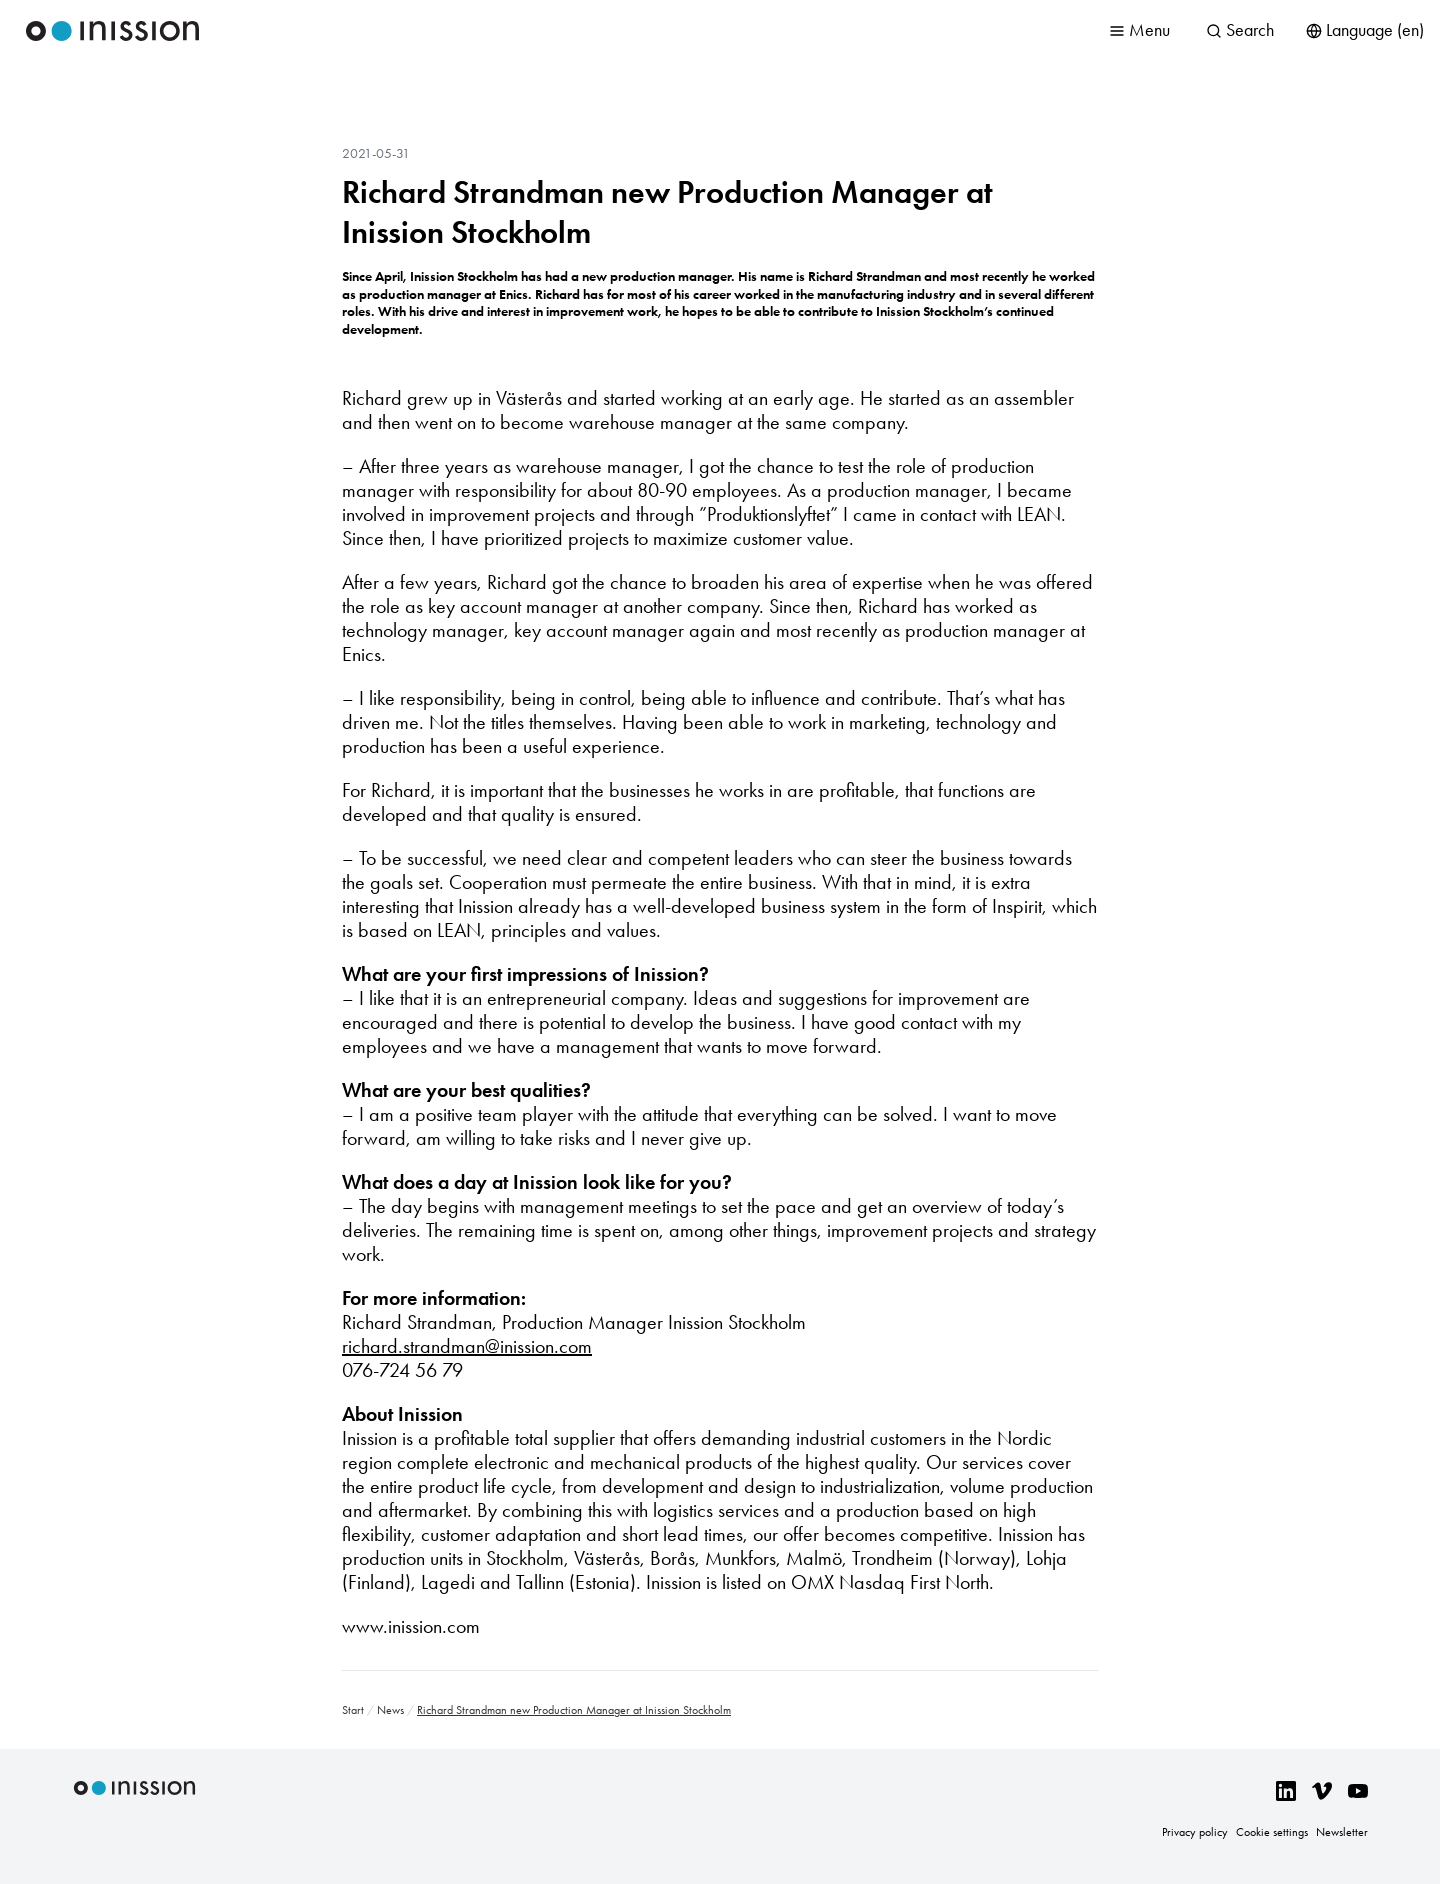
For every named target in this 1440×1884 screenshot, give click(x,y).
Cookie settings (1272, 1832)
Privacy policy (1195, 1832)
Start (353, 1710)
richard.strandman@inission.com (467, 1346)
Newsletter (1342, 1832)
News (390, 1710)
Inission (113, 31)
